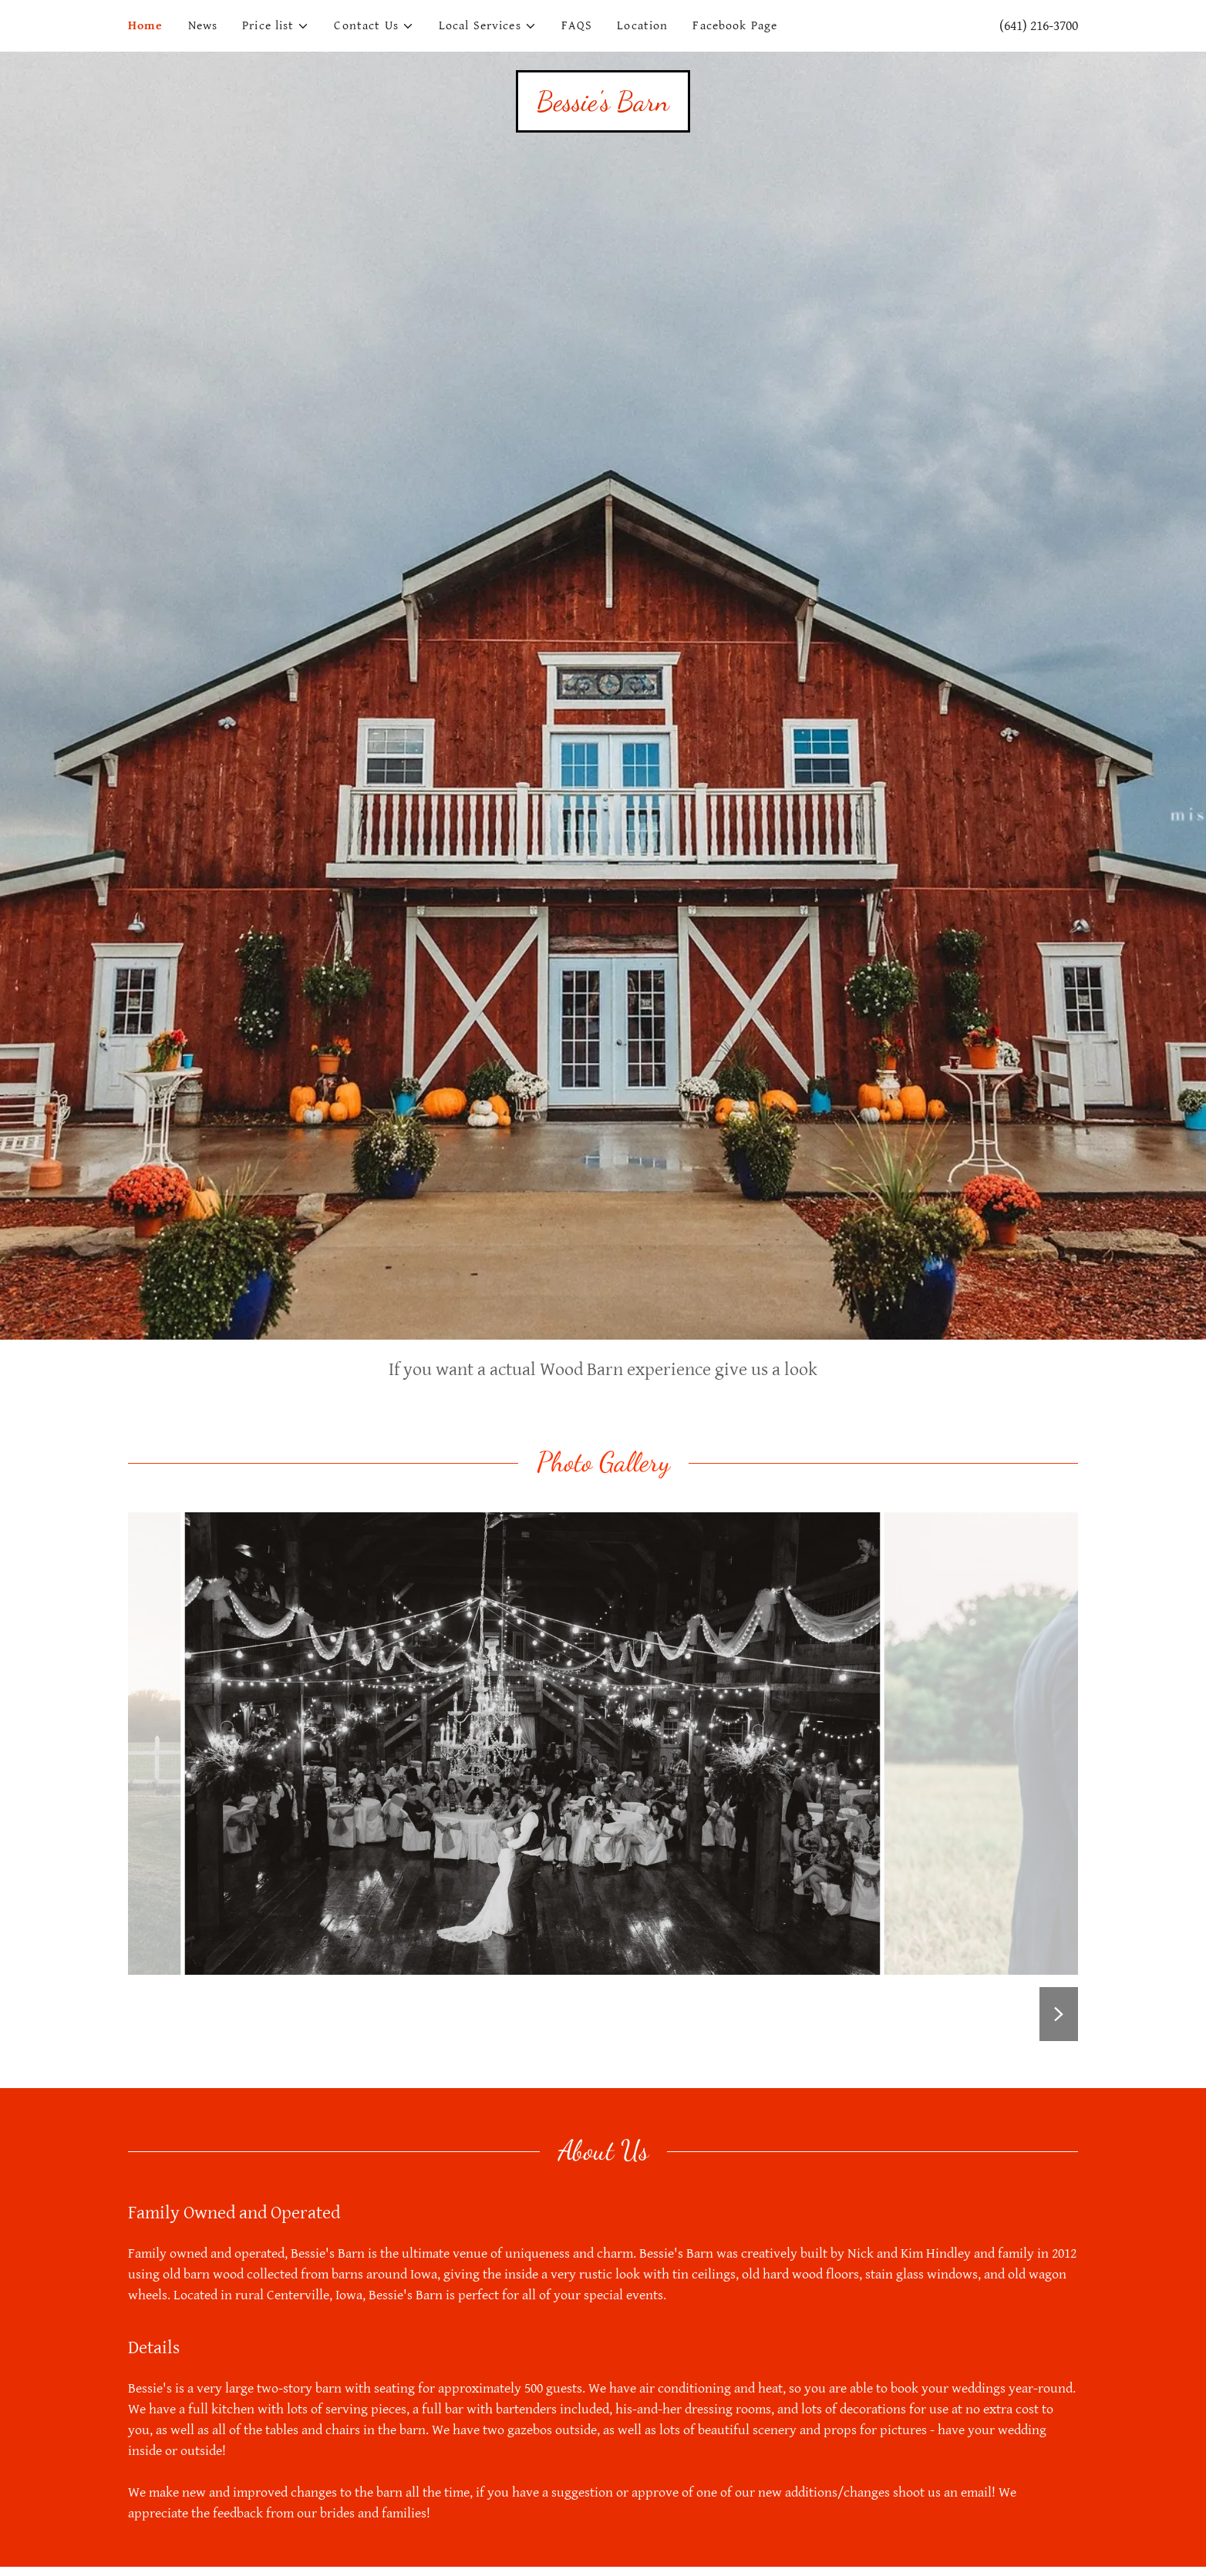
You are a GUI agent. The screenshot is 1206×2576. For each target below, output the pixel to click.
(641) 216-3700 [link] (1038, 26)
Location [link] (642, 25)
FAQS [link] (577, 25)
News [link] (203, 25)
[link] (603, 106)
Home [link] (145, 25)
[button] (275, 26)
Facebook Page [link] (734, 25)
